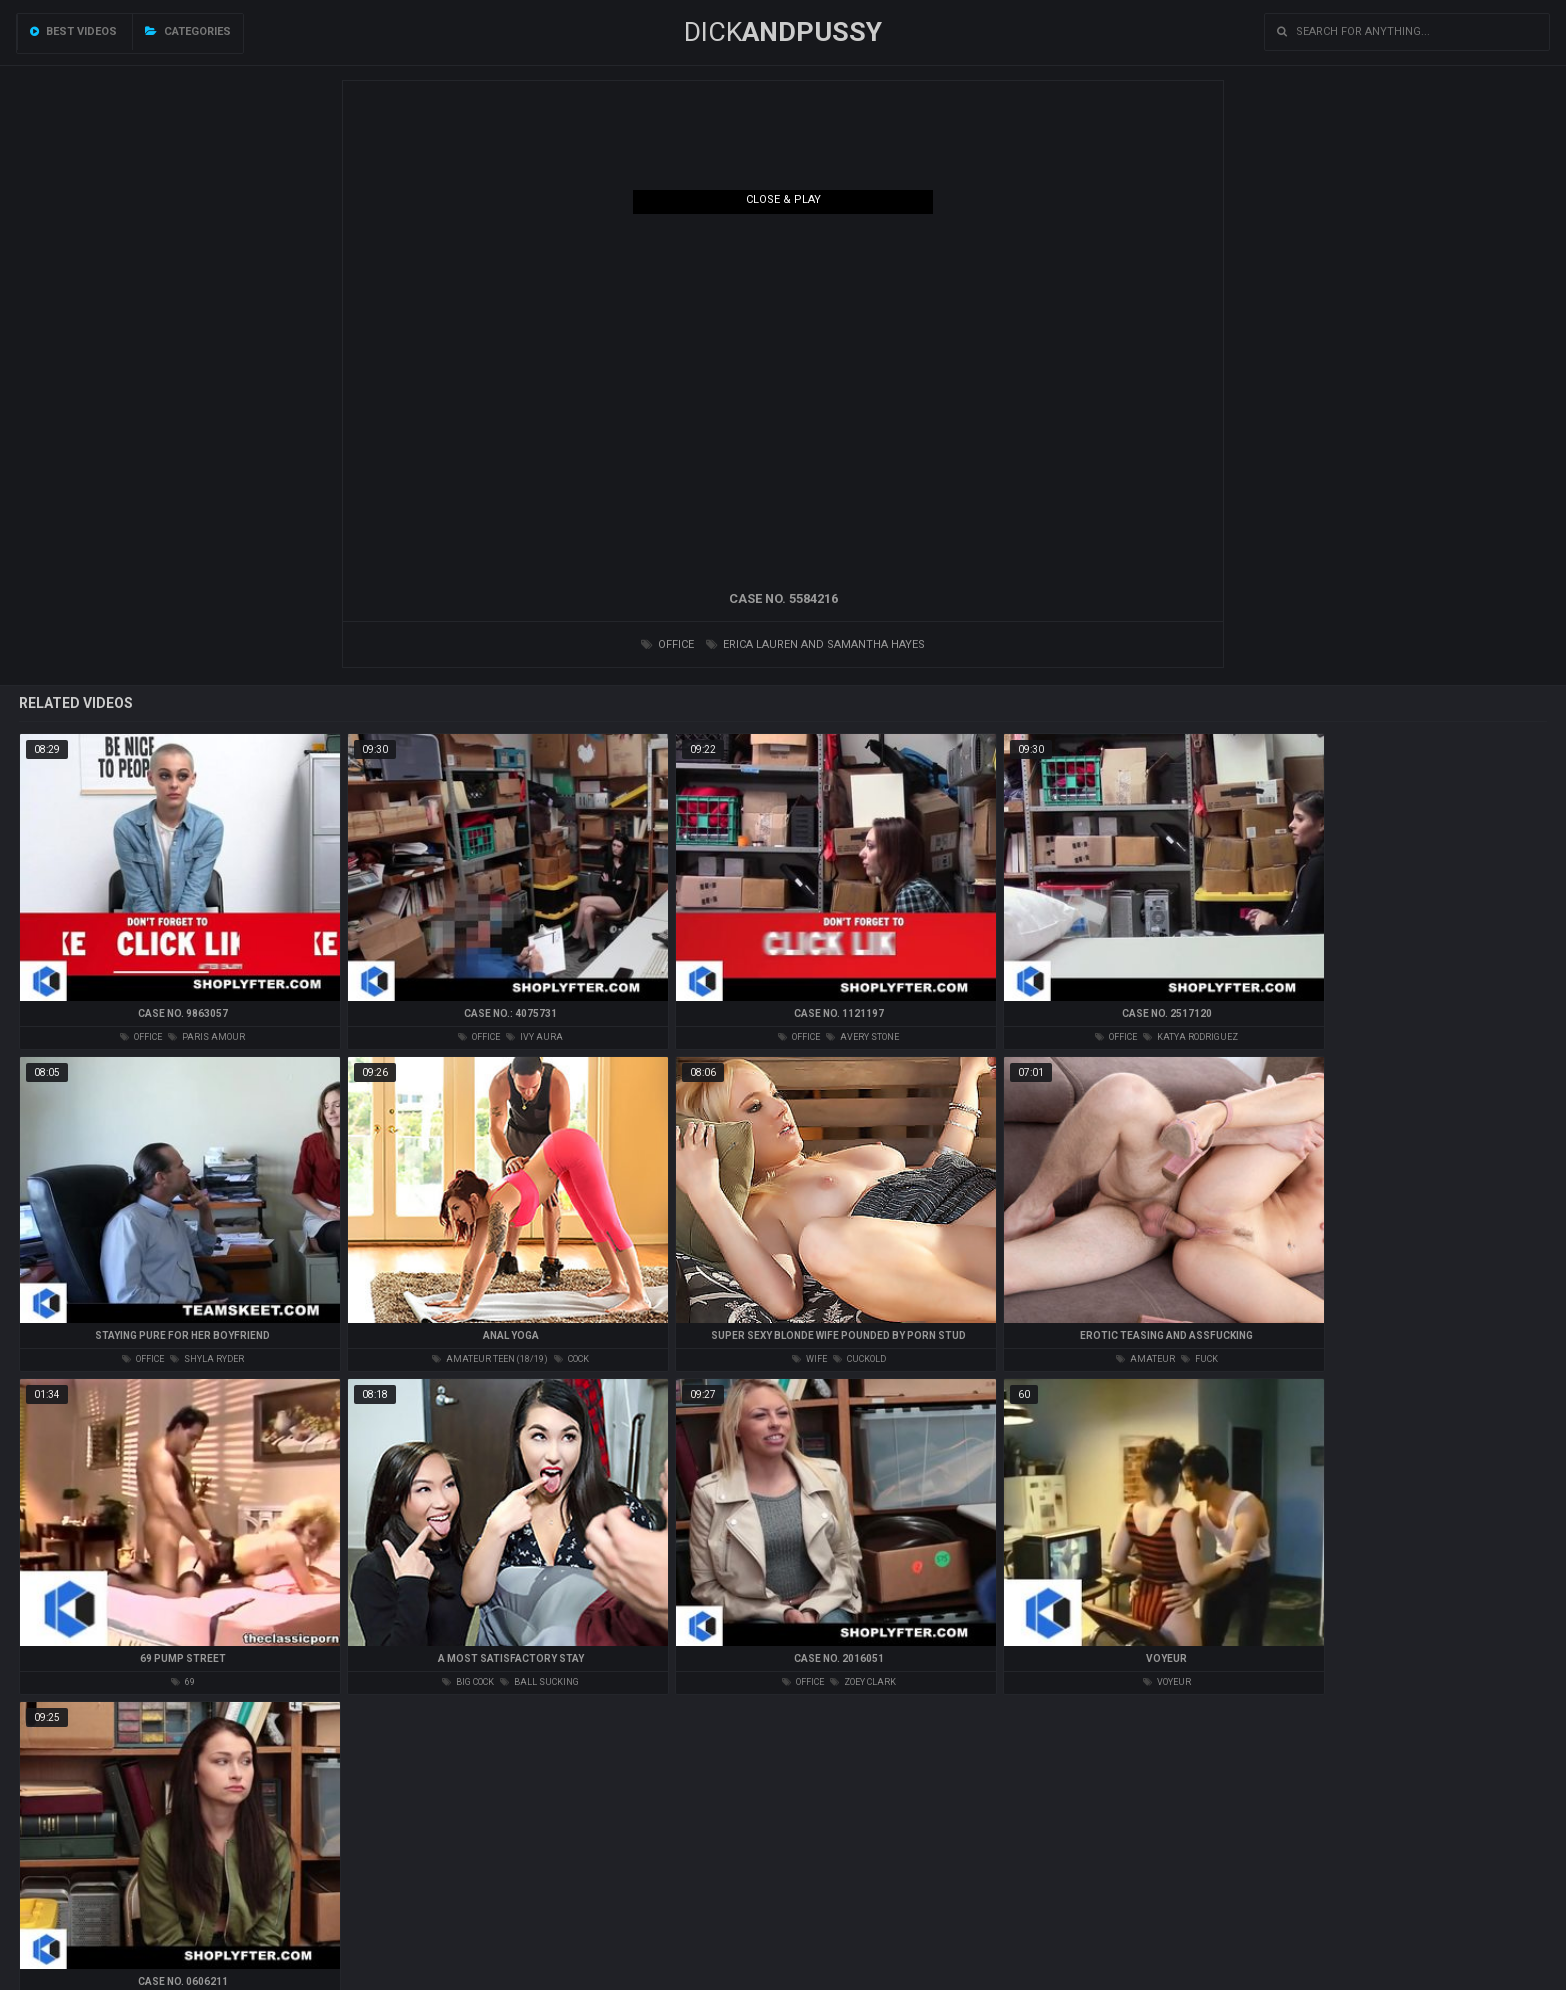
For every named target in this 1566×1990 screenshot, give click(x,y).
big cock (468, 1682)
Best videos (73, 31)
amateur (1145, 1359)
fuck (1199, 1359)
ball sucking (539, 1682)
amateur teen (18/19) (490, 1359)
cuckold (859, 1359)
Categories (188, 31)
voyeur (1167, 1682)
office (667, 644)
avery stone (862, 1037)
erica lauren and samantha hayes (815, 644)
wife (809, 1359)
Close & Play (783, 199)
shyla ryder (207, 1359)
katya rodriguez (1190, 1037)
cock (571, 1359)
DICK (783, 32)
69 (183, 1682)
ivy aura (534, 1037)
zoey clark (863, 1682)
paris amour (206, 1037)
